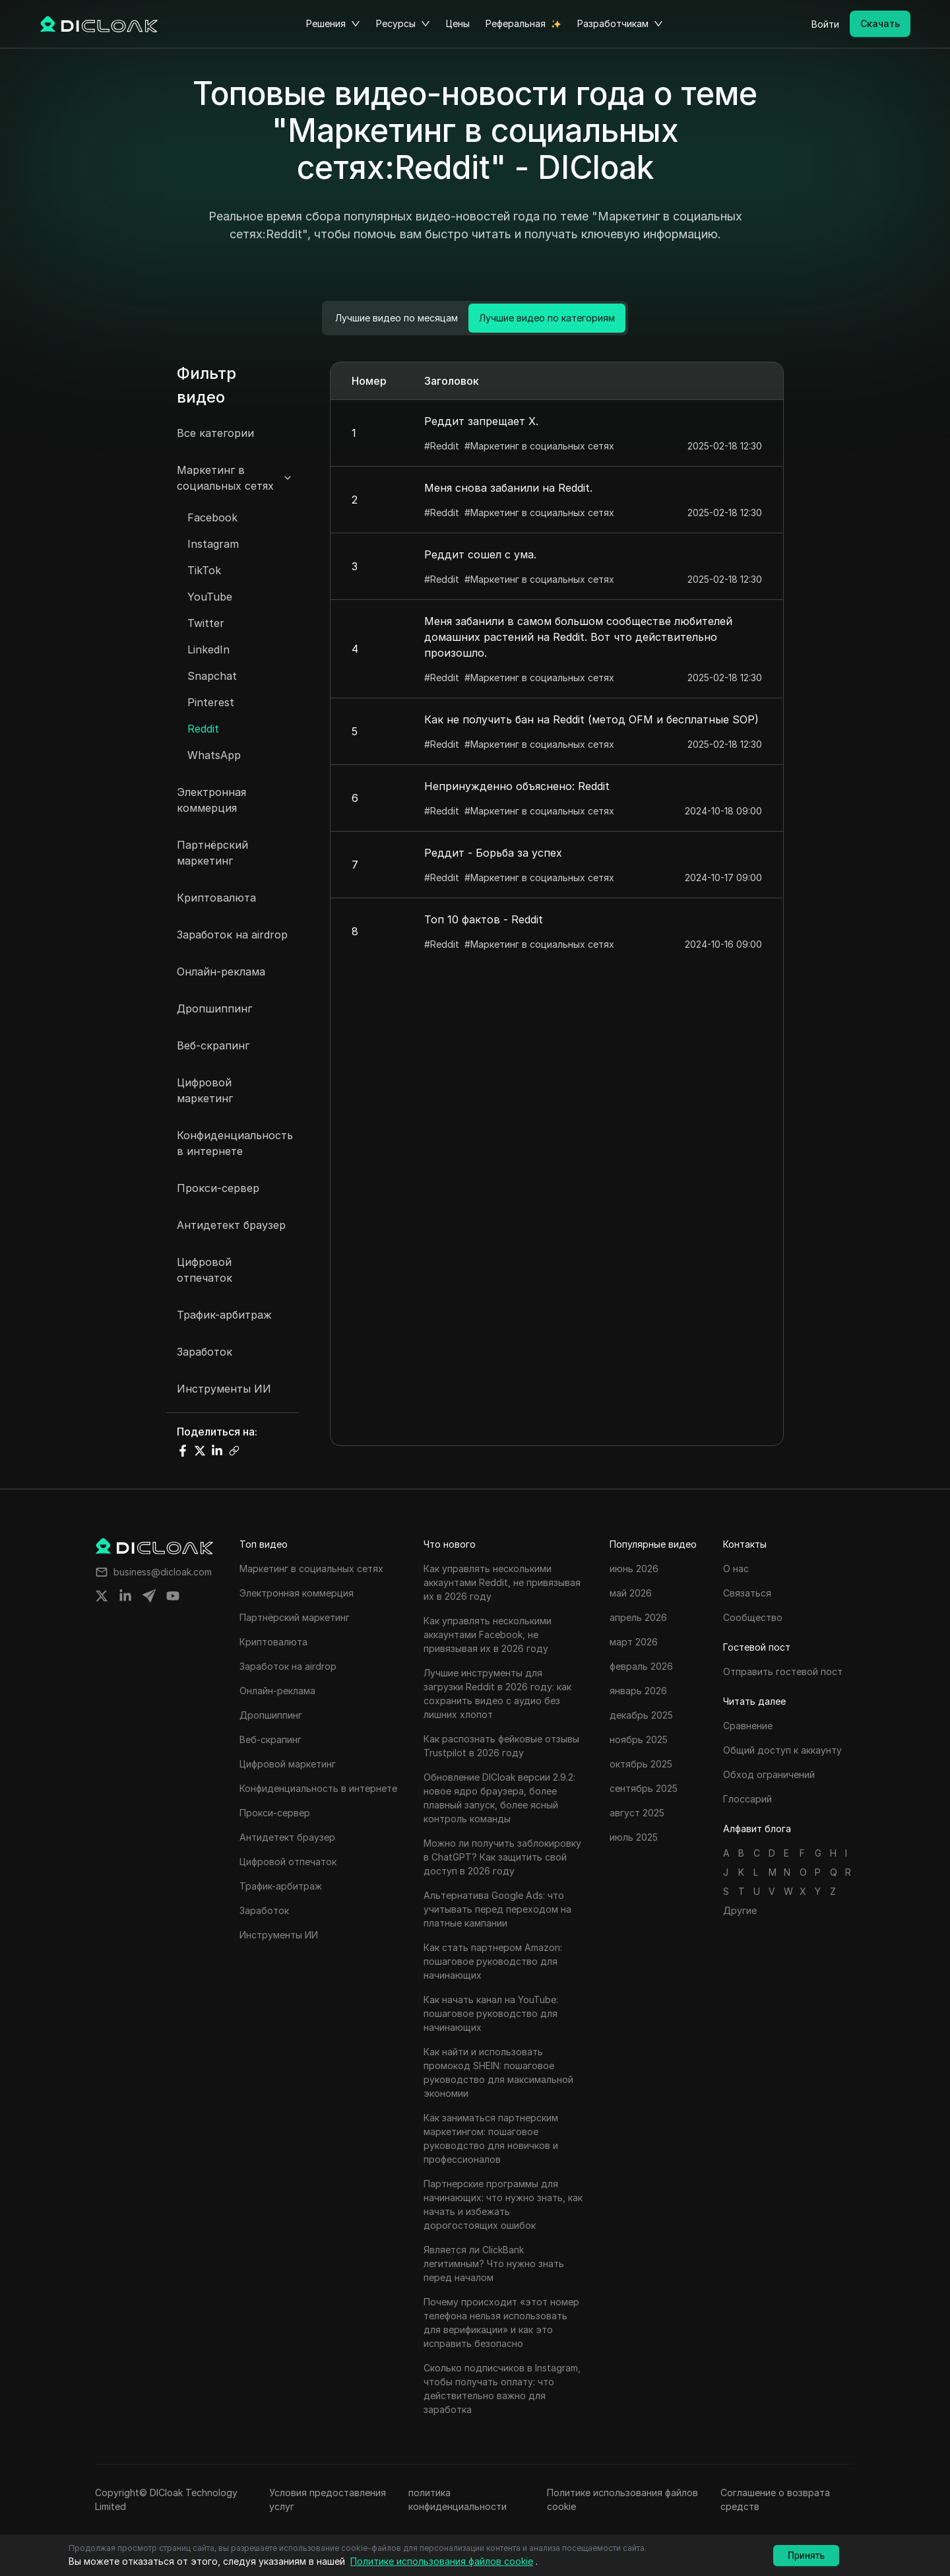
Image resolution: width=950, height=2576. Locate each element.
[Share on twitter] (101, 1595)
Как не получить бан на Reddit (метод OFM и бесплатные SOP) (591, 719)
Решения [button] (333, 23)
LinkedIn (208, 649)
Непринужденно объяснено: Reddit (517, 786)
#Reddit (441, 445)
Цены (458, 23)
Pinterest (210, 702)
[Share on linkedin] (125, 1595)
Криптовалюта (216, 897)
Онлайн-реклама (221, 971)
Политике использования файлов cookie (622, 2499)
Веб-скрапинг (213, 1045)
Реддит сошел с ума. (480, 554)
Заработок (204, 1351)
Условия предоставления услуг (327, 2499)
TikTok (204, 570)
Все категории (215, 433)
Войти (825, 24)
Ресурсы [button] (403, 23)
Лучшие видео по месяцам (396, 317)
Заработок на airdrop (232, 934)
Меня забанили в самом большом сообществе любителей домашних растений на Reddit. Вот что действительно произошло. (578, 636)
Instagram (213, 543)
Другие (740, 1910)
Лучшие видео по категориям (547, 317)
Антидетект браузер (231, 1225)
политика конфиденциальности (457, 2499)
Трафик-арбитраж (224, 1314)
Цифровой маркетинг (205, 1090)
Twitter (205, 623)
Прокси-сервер (218, 1188)
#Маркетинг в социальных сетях (539, 445)
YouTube (209, 596)
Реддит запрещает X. (481, 421)
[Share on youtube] (172, 1595)
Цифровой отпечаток (204, 1269)
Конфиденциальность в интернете (235, 1143)
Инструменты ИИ (224, 1388)
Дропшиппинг (214, 1008)
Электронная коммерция (211, 799)
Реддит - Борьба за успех (493, 852)
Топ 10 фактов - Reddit (483, 919)
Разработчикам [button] (620, 23)
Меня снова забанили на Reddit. (508, 487)
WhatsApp (214, 755)
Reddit (203, 728)
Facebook (212, 517)
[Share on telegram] (149, 1595)
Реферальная (516, 23)
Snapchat (212, 675)
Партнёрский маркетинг (212, 852)
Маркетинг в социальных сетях (225, 477)
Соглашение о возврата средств (775, 2499)
